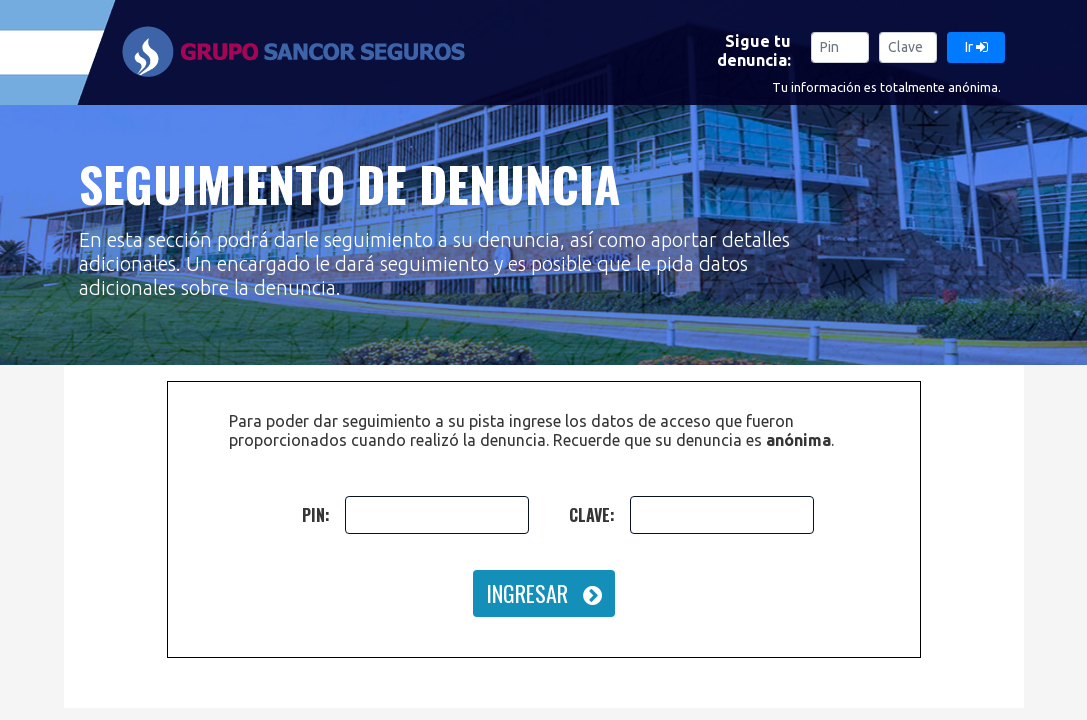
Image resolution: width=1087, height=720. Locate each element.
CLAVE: (592, 515)
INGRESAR (544, 593)
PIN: (316, 515)
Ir (976, 47)
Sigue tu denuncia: (754, 50)
